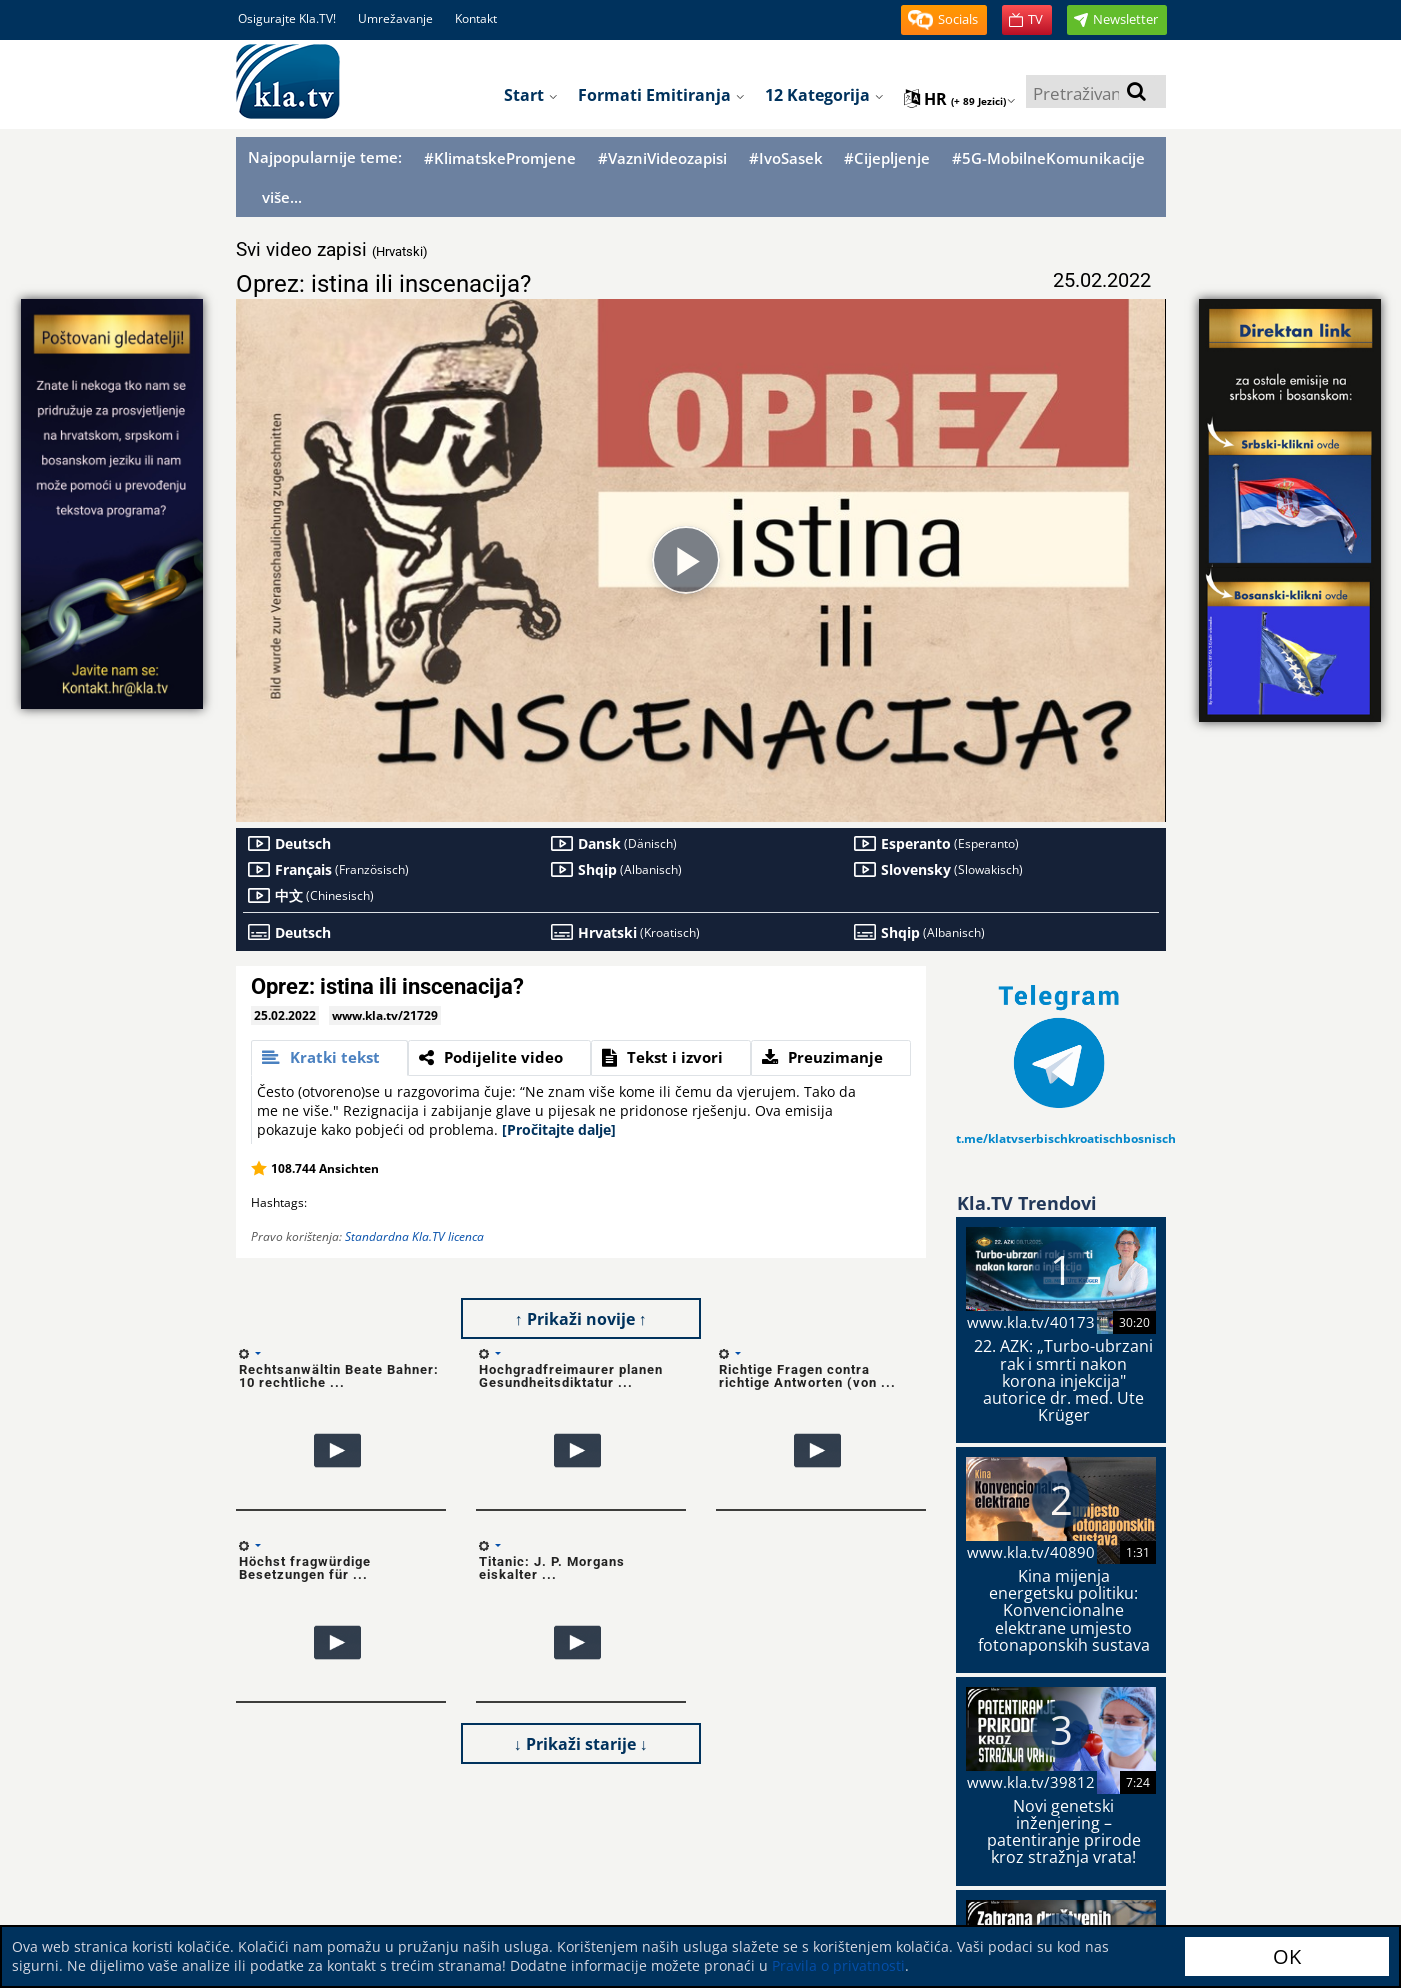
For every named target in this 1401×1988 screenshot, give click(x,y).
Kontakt (476, 18)
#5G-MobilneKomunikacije (1048, 158)
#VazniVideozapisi (662, 158)
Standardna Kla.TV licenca (414, 1236)
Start (531, 95)
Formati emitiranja (661, 95)
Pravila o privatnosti (838, 1965)
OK (1287, 1956)
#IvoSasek (786, 158)
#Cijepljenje (887, 158)
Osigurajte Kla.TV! (287, 18)
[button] (944, 20)
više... (282, 197)
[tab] (329, 1058)
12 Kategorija (824, 95)
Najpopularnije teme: (325, 157)
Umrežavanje (395, 18)
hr (960, 99)
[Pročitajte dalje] (559, 1129)
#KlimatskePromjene (500, 158)
